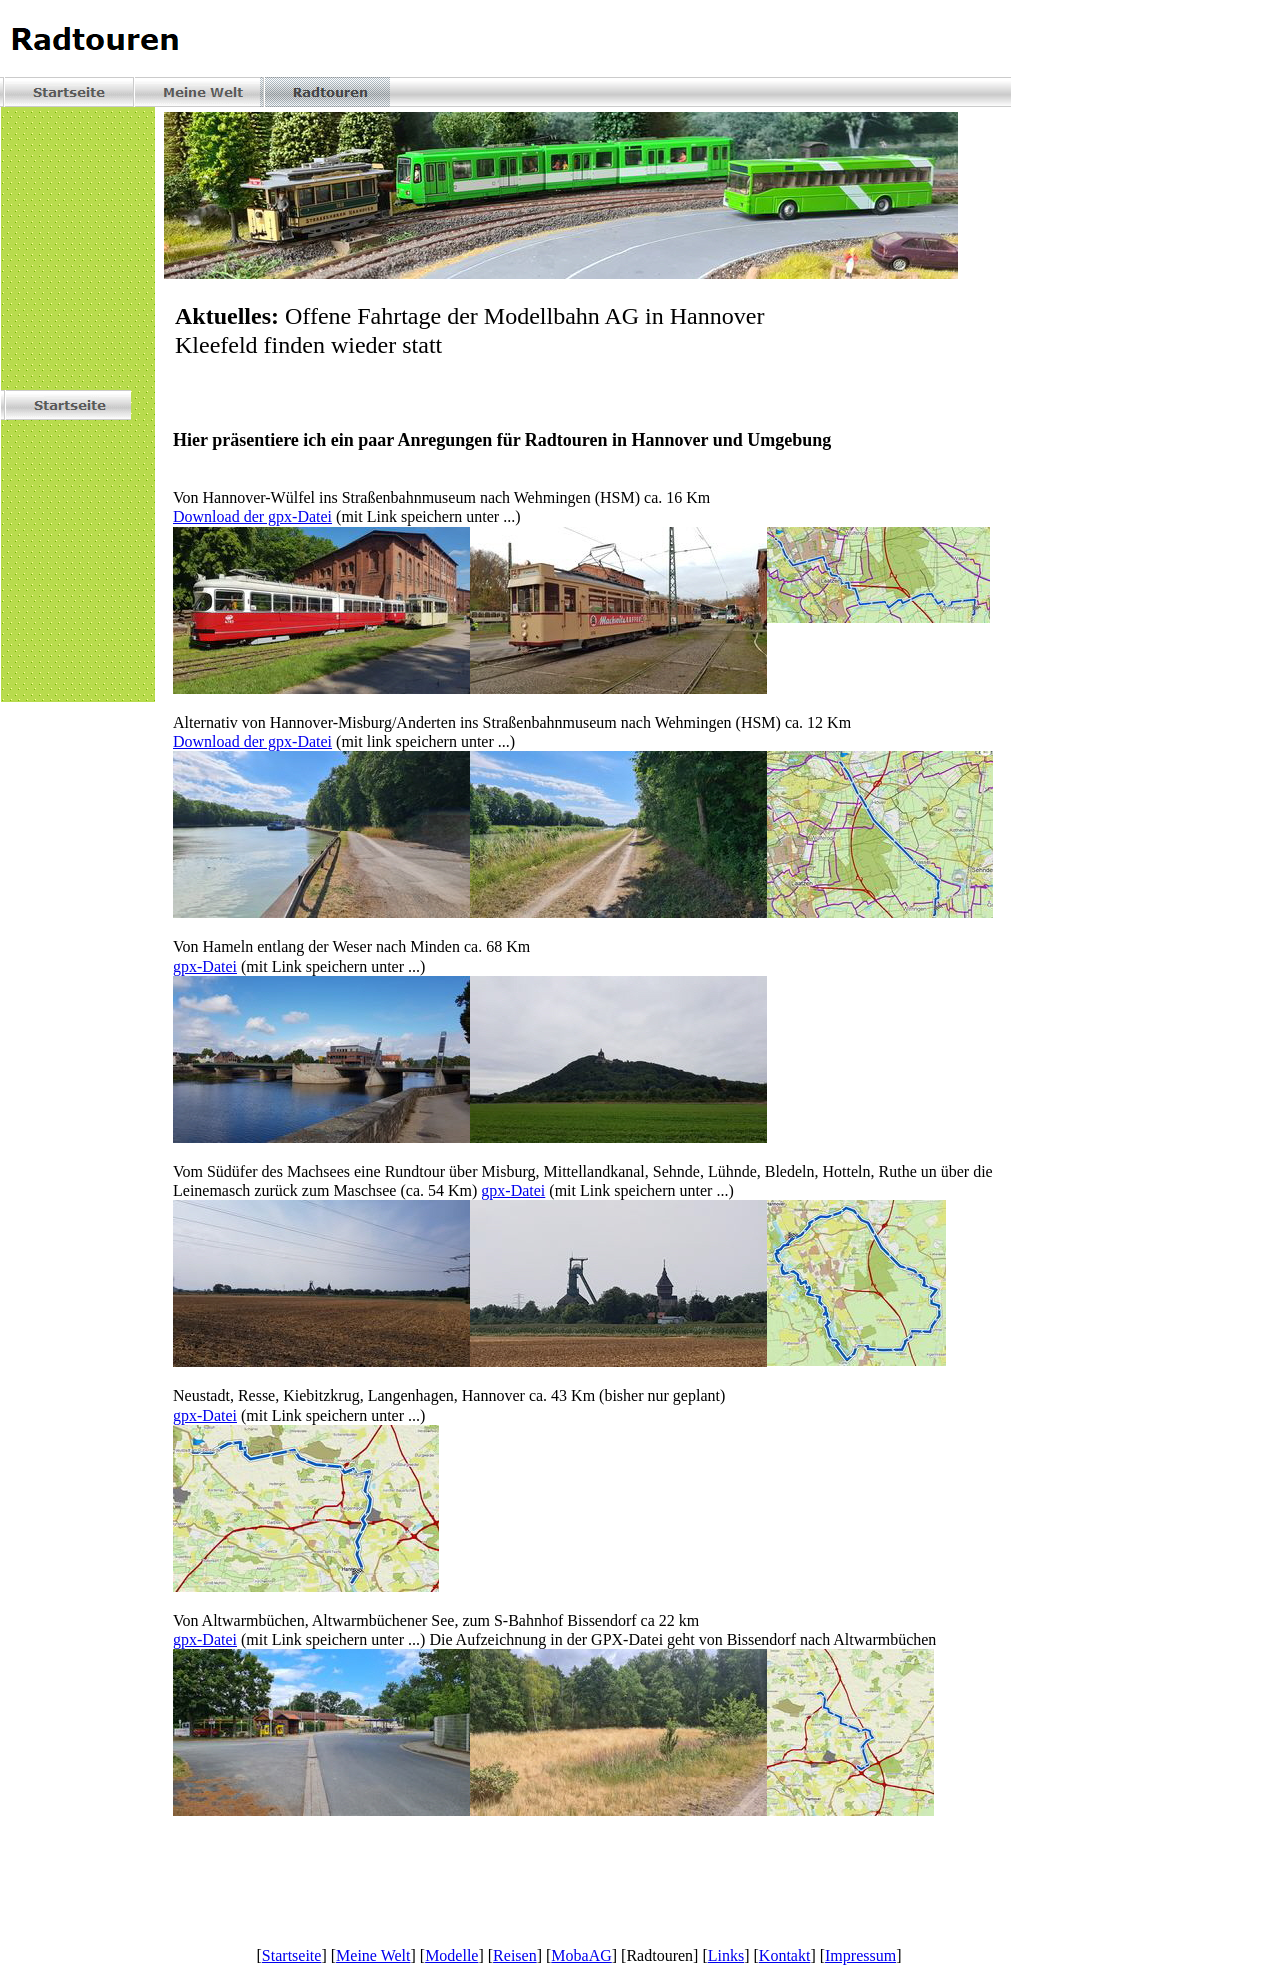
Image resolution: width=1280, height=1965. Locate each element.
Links (726, 1955)
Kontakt (785, 1955)
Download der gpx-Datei (252, 516)
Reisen (515, 1955)
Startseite (292, 1955)
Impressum (860, 1955)
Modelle (451, 1955)
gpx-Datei (205, 966)
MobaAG (581, 1955)
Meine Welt (373, 1955)
